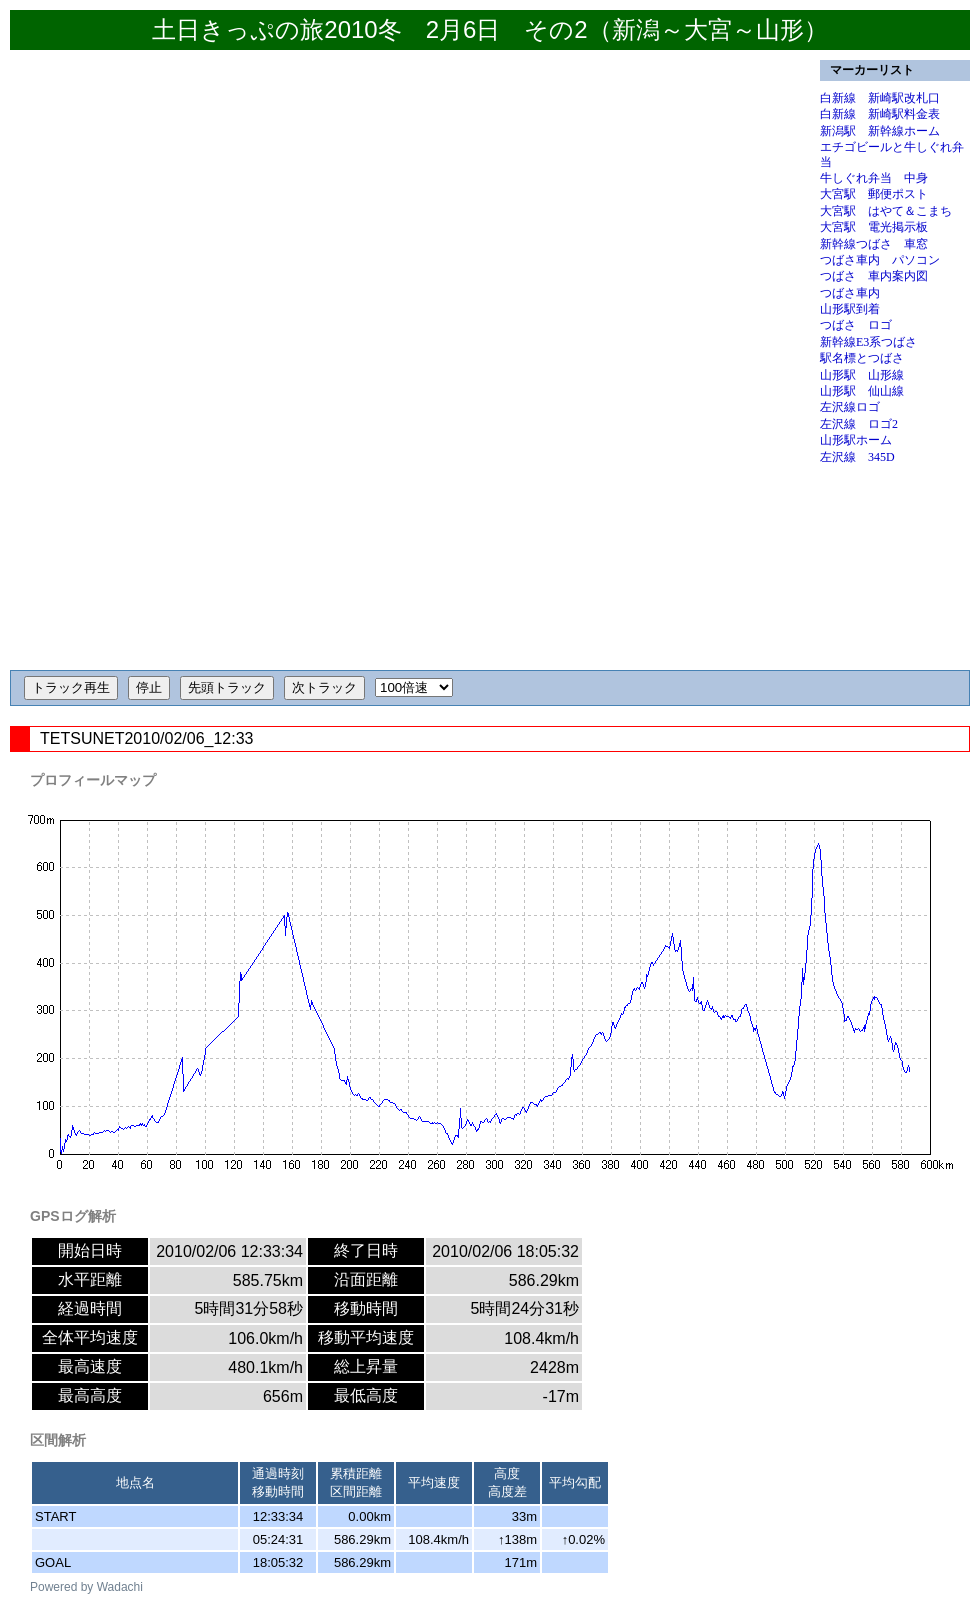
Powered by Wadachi (86, 1587)
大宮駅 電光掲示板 (874, 227)
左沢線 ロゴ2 (859, 424)
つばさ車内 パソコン (880, 260)
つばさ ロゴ (856, 325)
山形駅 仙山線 (862, 391)
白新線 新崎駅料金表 (880, 114)
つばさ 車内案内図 (874, 276)
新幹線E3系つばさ (868, 342)
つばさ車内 (850, 293)
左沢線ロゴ (850, 407)
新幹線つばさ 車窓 (874, 244)
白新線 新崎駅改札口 (880, 98)
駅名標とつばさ (862, 358)
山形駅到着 (850, 309)
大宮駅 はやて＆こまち (886, 211)
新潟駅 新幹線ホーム (880, 131)
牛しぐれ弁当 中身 (874, 178)
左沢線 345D (857, 457)
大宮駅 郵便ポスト (874, 194)
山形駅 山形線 (862, 375)
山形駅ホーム (856, 440)
